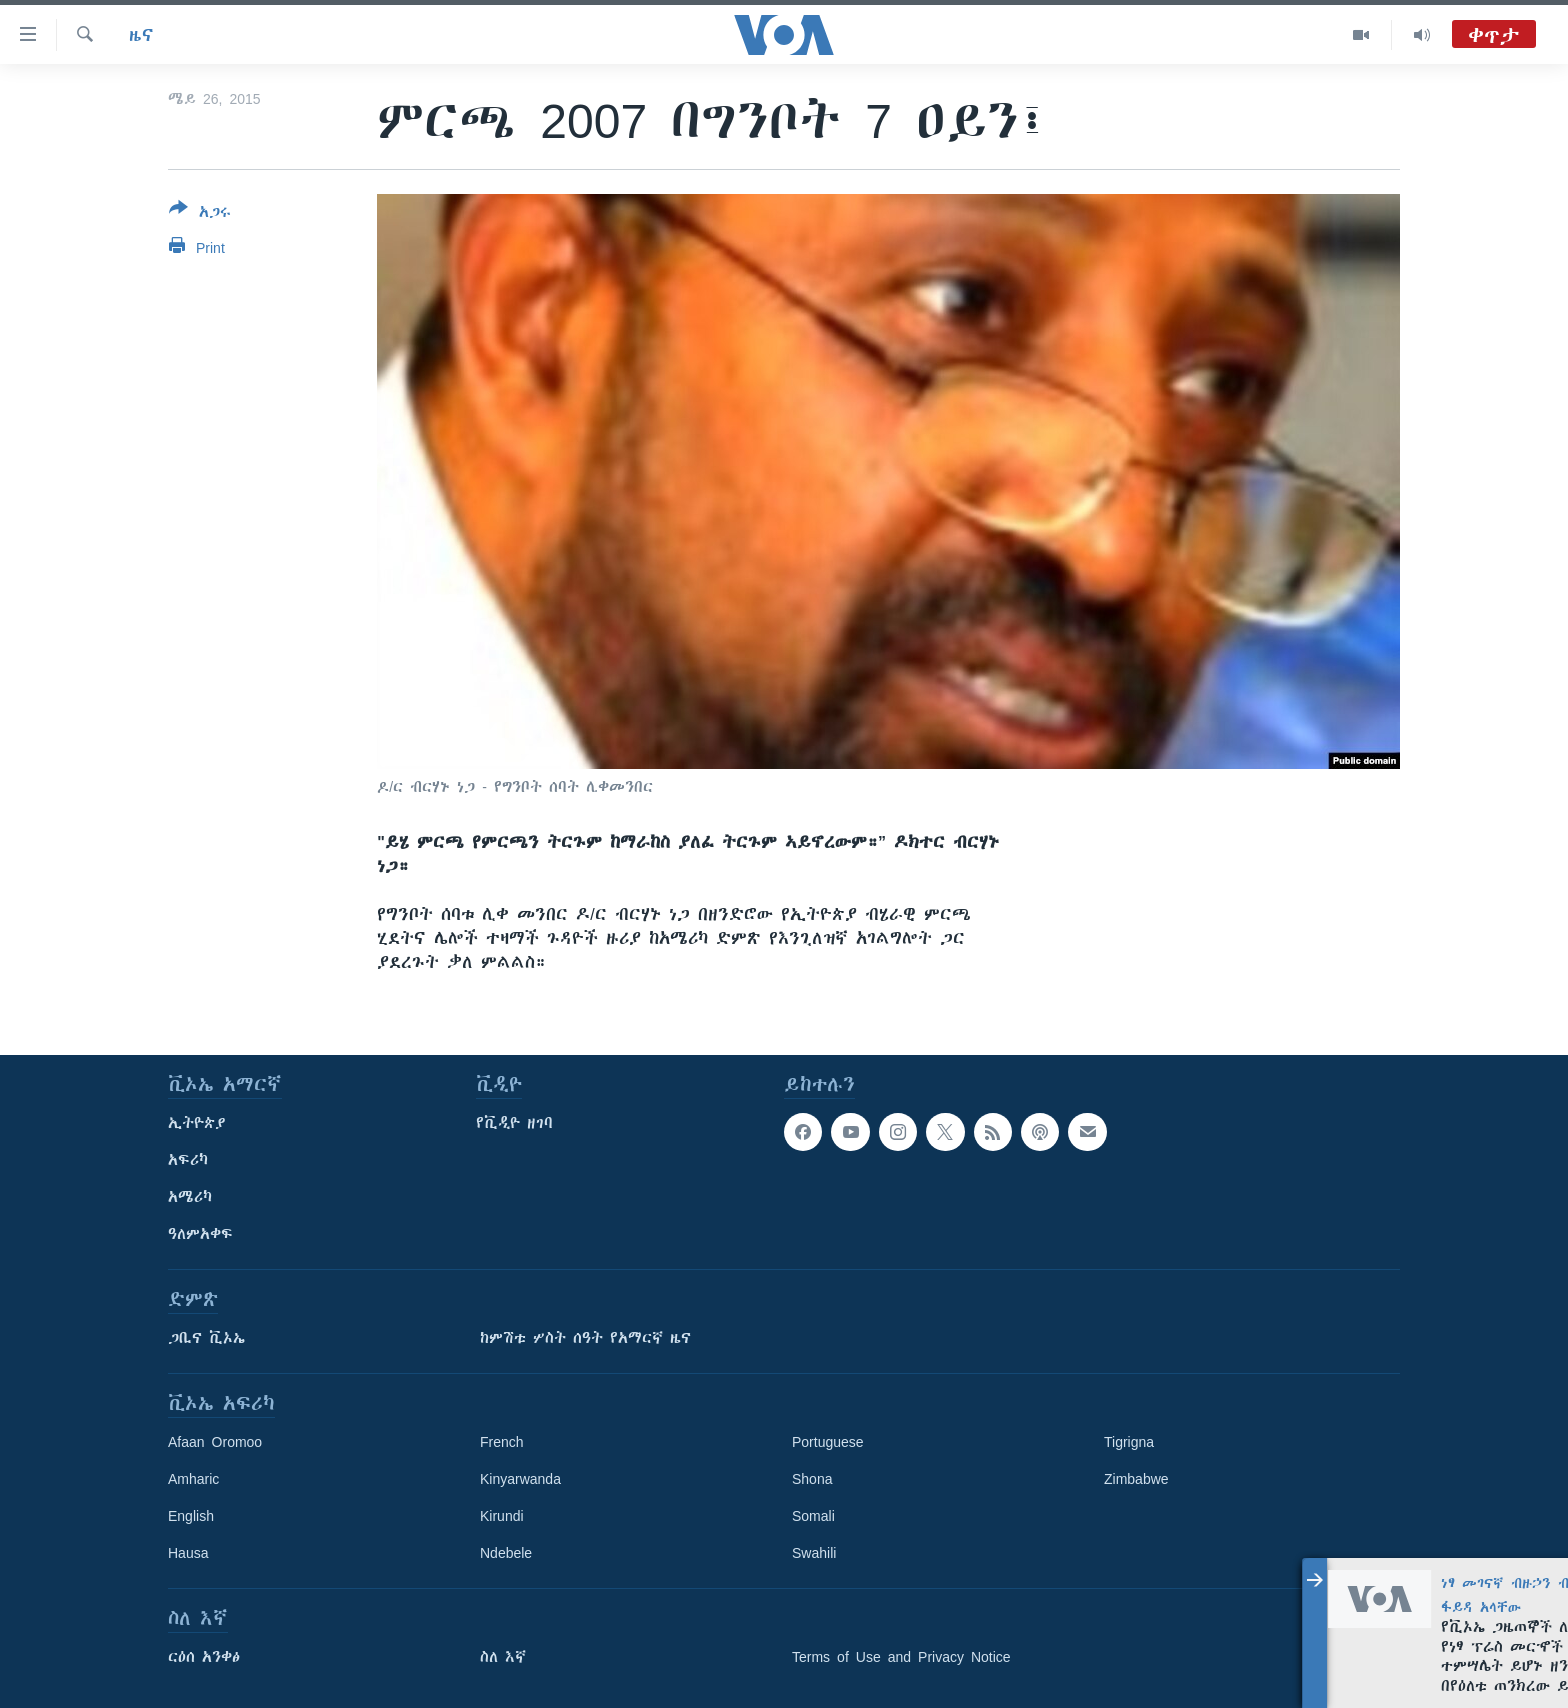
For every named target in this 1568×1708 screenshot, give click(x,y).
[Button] (200, 214)
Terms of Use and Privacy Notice (901, 1657)
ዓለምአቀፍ (200, 1234)
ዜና (141, 35)
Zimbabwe (1136, 1479)
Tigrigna (1129, 1442)
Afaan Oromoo (215, 1442)
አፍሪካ (188, 1160)
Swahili (814, 1553)
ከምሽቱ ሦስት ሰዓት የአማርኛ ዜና (585, 1338)
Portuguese (828, 1442)
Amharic (193, 1479)
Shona (812, 1479)
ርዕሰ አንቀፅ (204, 1657)
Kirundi (502, 1516)
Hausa (188, 1553)
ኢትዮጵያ (197, 1123)
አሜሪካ (190, 1197)
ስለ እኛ (503, 1657)
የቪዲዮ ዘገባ (514, 1123)
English (191, 1516)
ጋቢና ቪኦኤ (206, 1338)
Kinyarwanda (520, 1479)
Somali (813, 1516)
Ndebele (506, 1553)
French (502, 1442)
